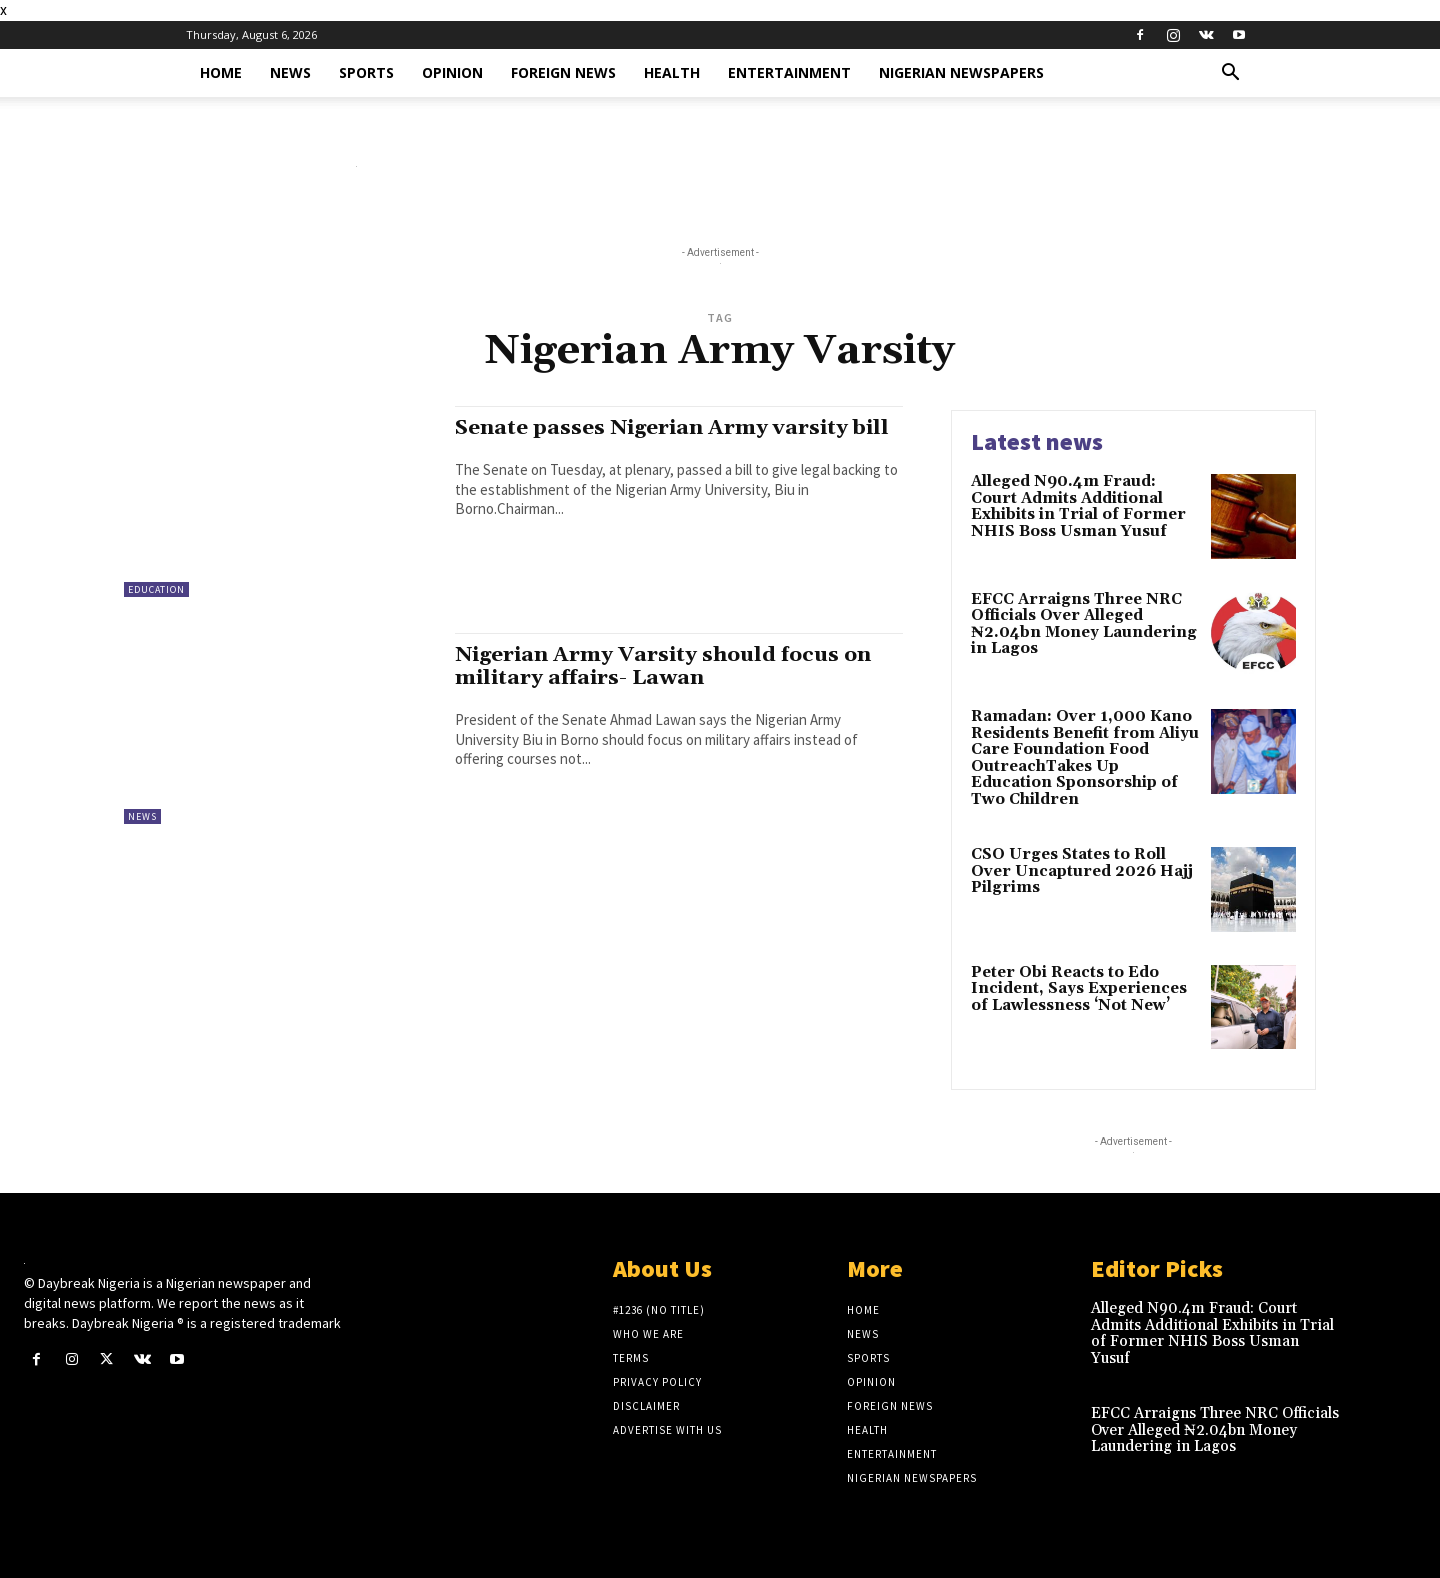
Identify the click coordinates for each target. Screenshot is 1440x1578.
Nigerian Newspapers (961, 72)
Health (672, 72)
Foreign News (563, 72)
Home (221, 72)
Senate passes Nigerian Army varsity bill (675, 428)
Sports (366, 72)
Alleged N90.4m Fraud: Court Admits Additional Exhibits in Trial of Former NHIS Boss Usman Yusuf (1078, 506)
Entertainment (789, 72)
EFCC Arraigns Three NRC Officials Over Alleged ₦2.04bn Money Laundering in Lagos (1084, 624)
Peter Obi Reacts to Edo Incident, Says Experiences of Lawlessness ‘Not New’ (1079, 989)
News (290, 72)
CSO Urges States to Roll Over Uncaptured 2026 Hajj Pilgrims (1082, 871)
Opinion (452, 72)
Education (156, 589)
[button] (1230, 74)
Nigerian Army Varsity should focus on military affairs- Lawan (666, 666)
